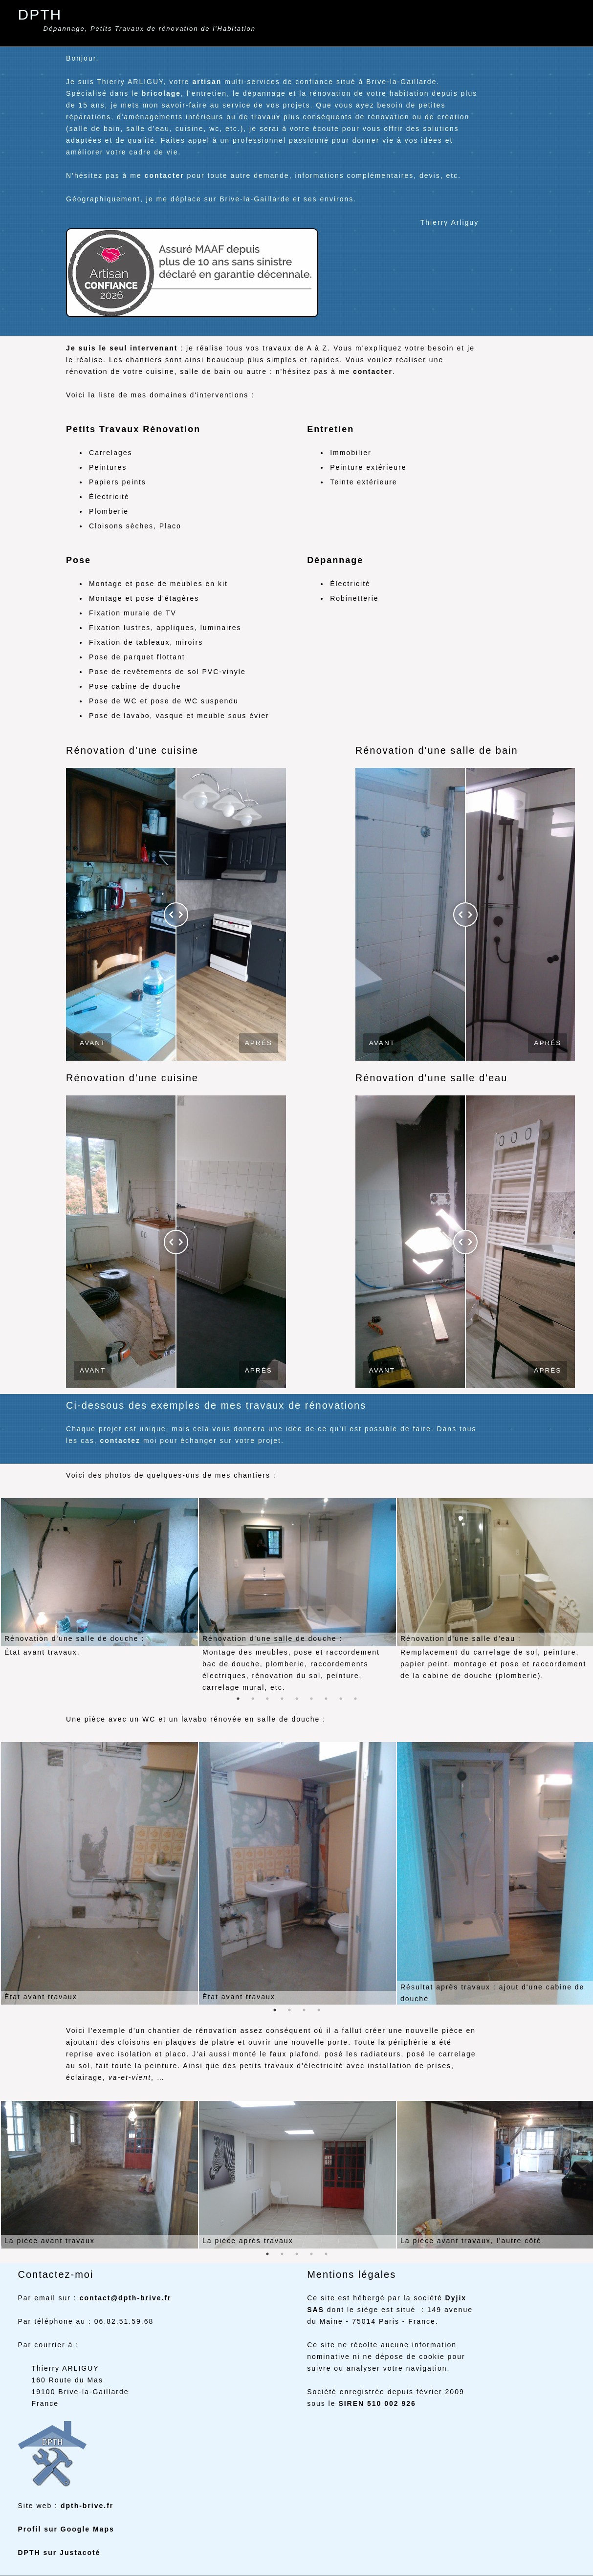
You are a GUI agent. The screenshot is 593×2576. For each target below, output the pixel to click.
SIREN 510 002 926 (377, 2403)
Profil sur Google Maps (66, 2529)
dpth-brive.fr (87, 2506)
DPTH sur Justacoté (59, 2552)
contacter (164, 175)
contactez (120, 1440)
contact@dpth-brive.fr (126, 2298)
